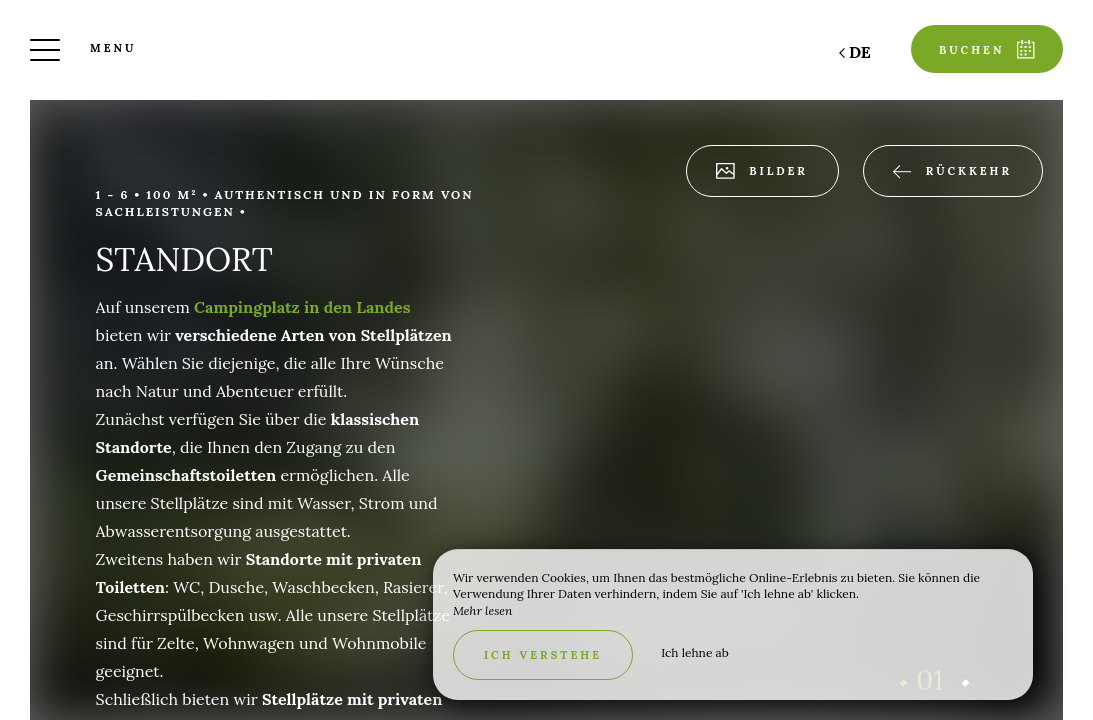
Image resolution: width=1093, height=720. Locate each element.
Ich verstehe (543, 655)
